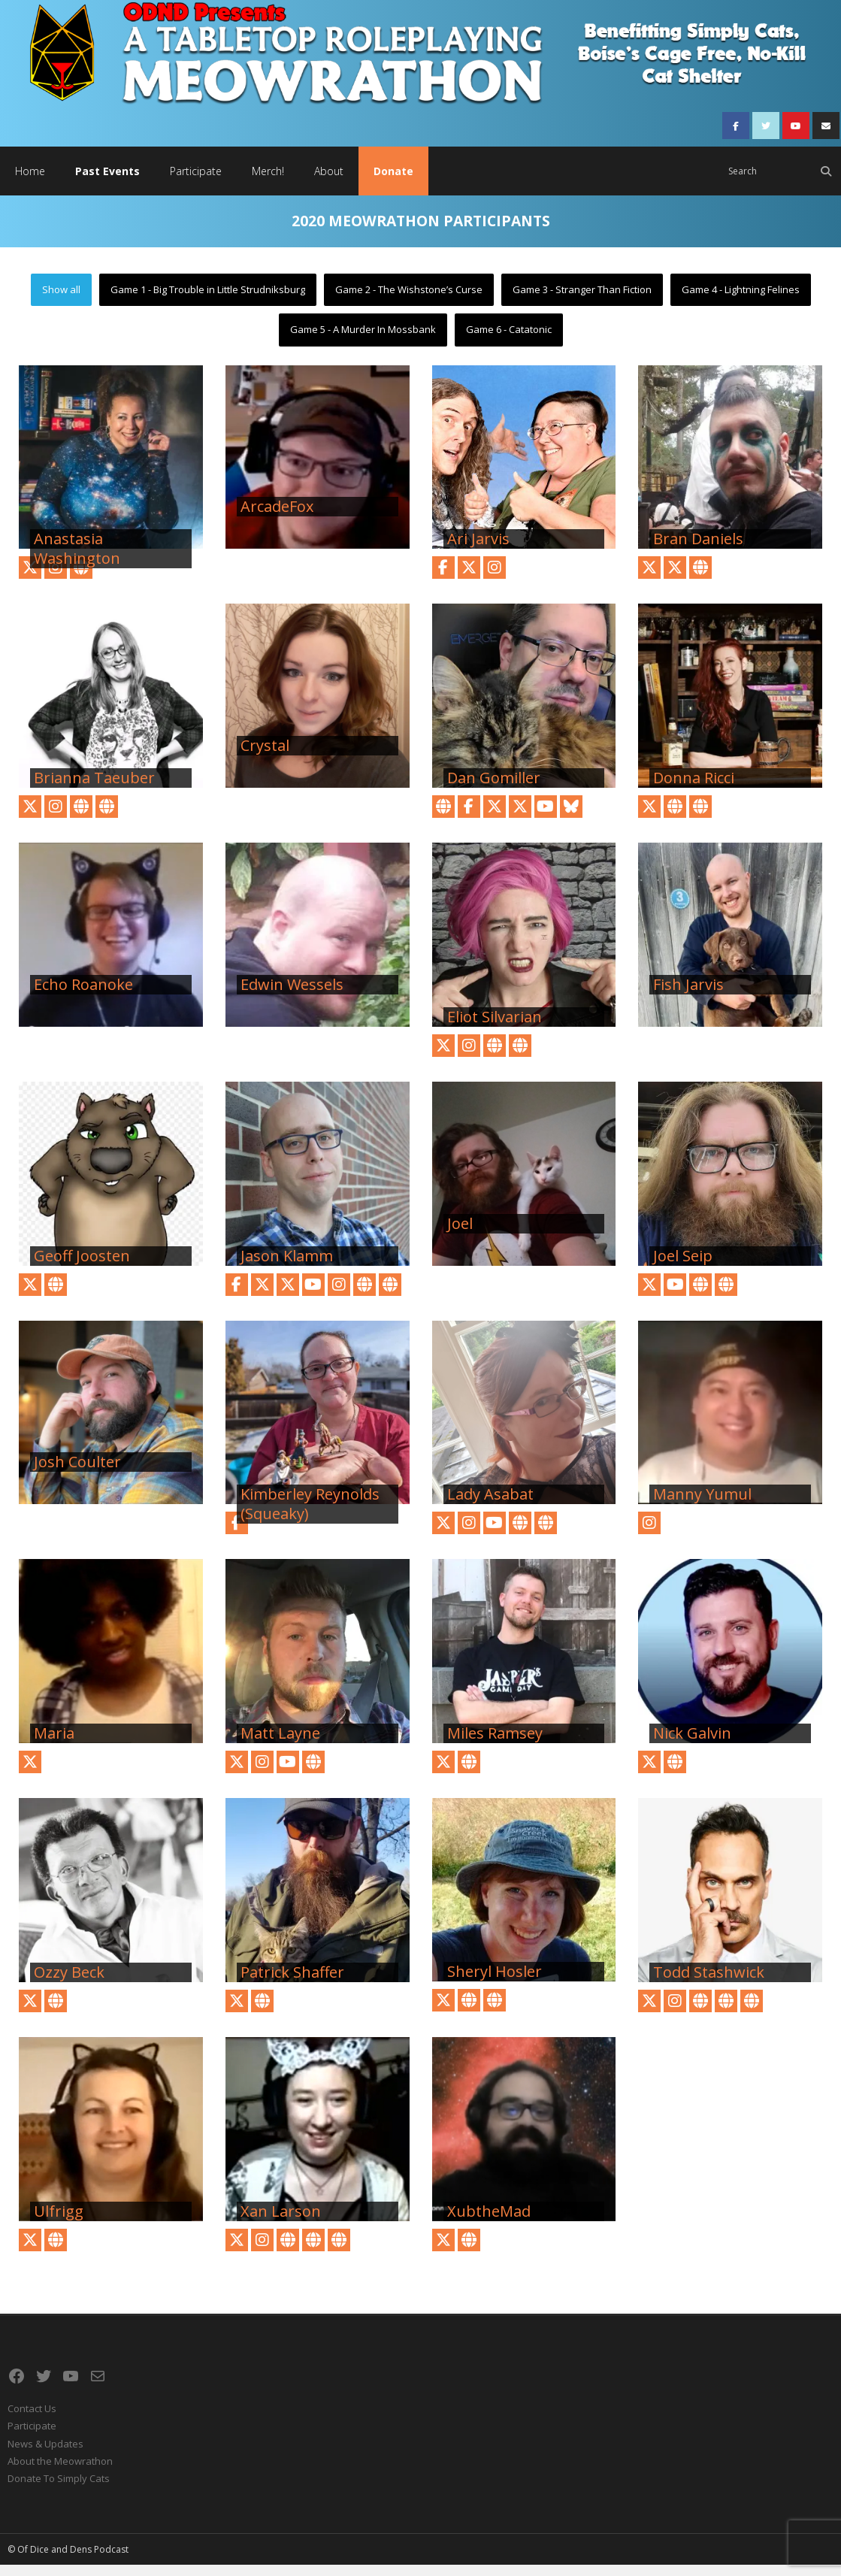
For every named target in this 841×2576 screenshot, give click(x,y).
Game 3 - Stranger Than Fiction (582, 300)
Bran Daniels (698, 550)
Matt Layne (280, 1744)
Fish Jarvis (688, 995)
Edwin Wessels (292, 995)
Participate (32, 2437)
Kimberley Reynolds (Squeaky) (310, 1515)
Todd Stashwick (708, 1983)
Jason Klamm (287, 1266)
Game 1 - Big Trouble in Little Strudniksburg (207, 300)
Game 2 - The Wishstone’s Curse (409, 300)
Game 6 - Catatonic (509, 340)
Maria (54, 1744)
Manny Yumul (702, 1505)
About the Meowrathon (60, 2472)
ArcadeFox (277, 518)
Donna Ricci (693, 789)
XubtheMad (489, 2222)
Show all (61, 300)
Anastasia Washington (77, 560)
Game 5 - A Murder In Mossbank (363, 340)
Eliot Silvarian (494, 1027)
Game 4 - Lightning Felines (741, 300)
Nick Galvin (692, 1744)
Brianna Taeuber (94, 789)
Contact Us (32, 2419)
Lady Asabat (490, 1505)
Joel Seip (682, 1266)
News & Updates (45, 2454)
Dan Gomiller (493, 789)
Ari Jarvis (478, 550)
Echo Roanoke (83, 995)
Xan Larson (281, 2222)
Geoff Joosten (82, 1266)
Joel (460, 1234)
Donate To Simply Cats (59, 2489)
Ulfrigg (58, 2222)
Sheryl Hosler (494, 1983)
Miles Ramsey (495, 1744)
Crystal (265, 757)
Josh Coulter (77, 1473)
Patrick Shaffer (292, 1983)
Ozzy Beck (69, 1983)
